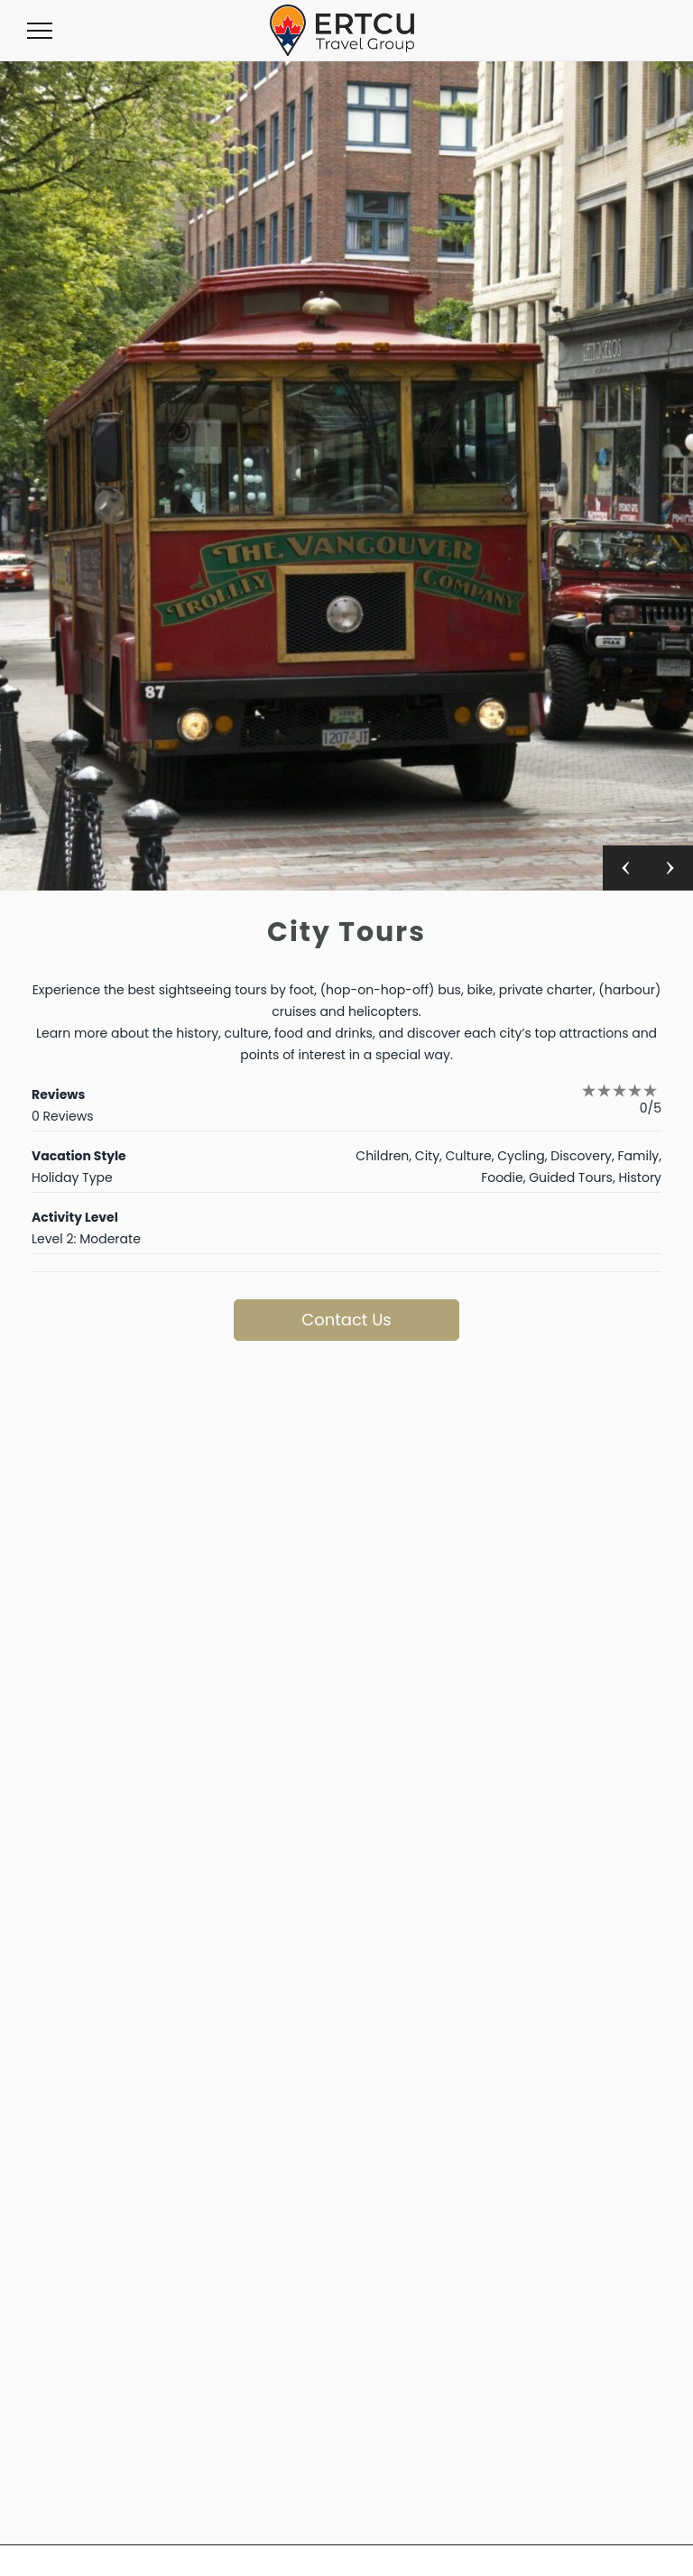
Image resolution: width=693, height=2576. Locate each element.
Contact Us (346, 1319)
